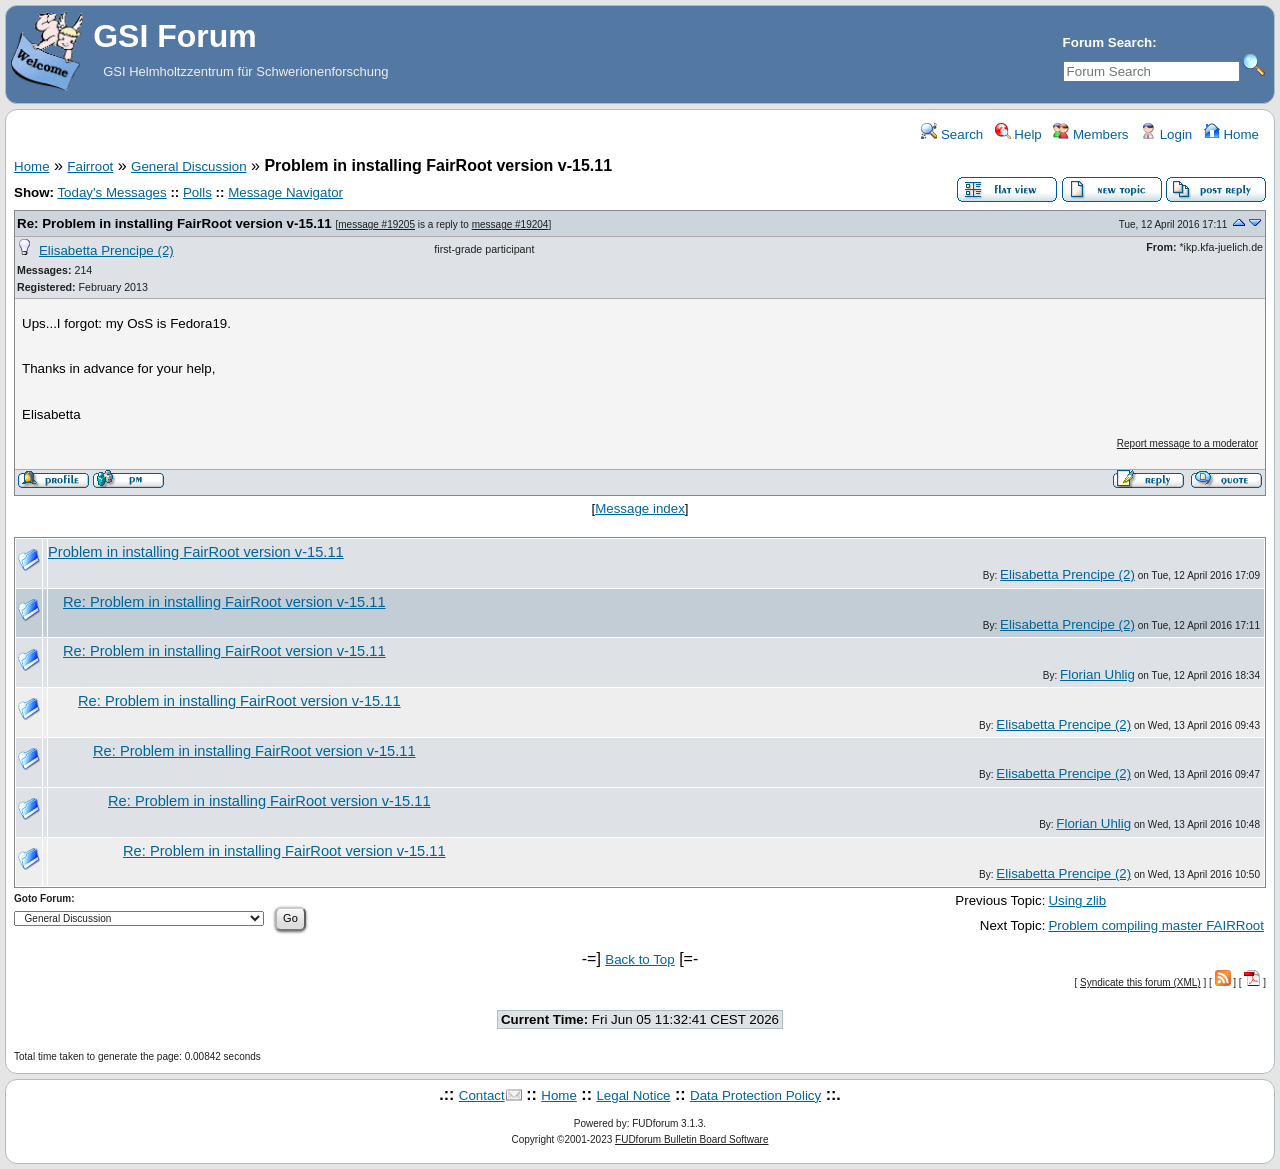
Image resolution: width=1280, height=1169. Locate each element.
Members (1090, 134)
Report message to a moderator (1187, 443)
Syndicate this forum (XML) (1140, 982)
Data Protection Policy (755, 1095)
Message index (640, 508)
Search (952, 134)
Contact (482, 1095)
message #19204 (510, 224)
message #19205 (376, 224)
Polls (197, 192)
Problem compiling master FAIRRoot (1156, 925)
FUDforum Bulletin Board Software (691, 1139)
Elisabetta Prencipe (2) (106, 250)
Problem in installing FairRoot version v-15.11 (196, 552)
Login (1166, 134)
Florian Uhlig (1097, 674)
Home (1231, 134)
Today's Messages (111, 192)
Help (1018, 134)
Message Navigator (285, 192)
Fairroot (90, 166)
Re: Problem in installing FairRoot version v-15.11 (174, 223)
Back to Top (639, 959)
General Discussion (189, 166)
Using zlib (1077, 900)
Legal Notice (633, 1095)
